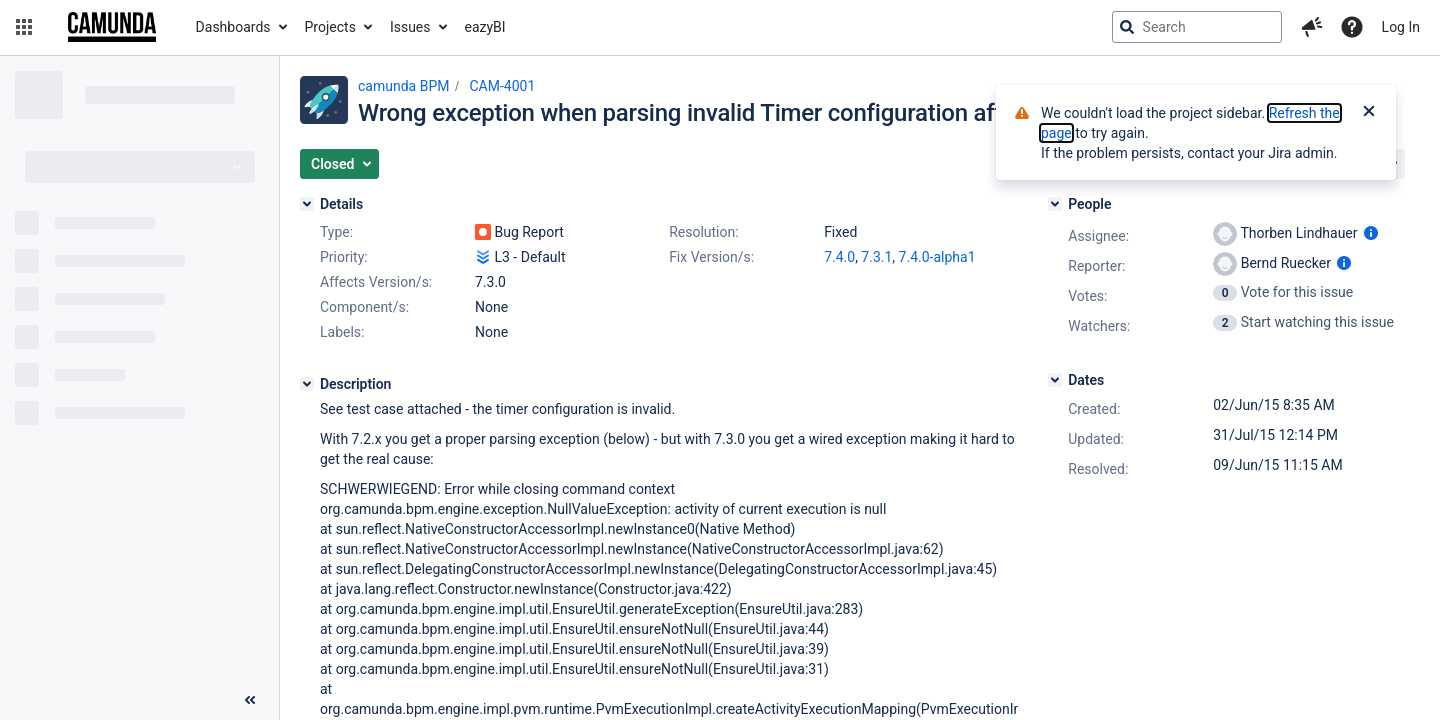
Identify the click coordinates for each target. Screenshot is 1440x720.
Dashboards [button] (233, 27)
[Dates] (1055, 380)
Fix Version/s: (711, 257)
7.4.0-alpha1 (937, 257)
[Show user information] (1371, 233)
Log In (1401, 27)
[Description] (307, 384)
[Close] (1369, 113)
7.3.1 (876, 257)
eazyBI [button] (485, 27)
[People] (1055, 204)
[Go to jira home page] (112, 27)
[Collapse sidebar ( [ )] (250, 700)
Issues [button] (410, 27)
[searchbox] (1197, 27)
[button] (24, 27)
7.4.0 (839, 257)
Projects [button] (330, 27)
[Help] (1352, 27)
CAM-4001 (502, 86)
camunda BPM (403, 86)
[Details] (307, 204)
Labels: (342, 332)
